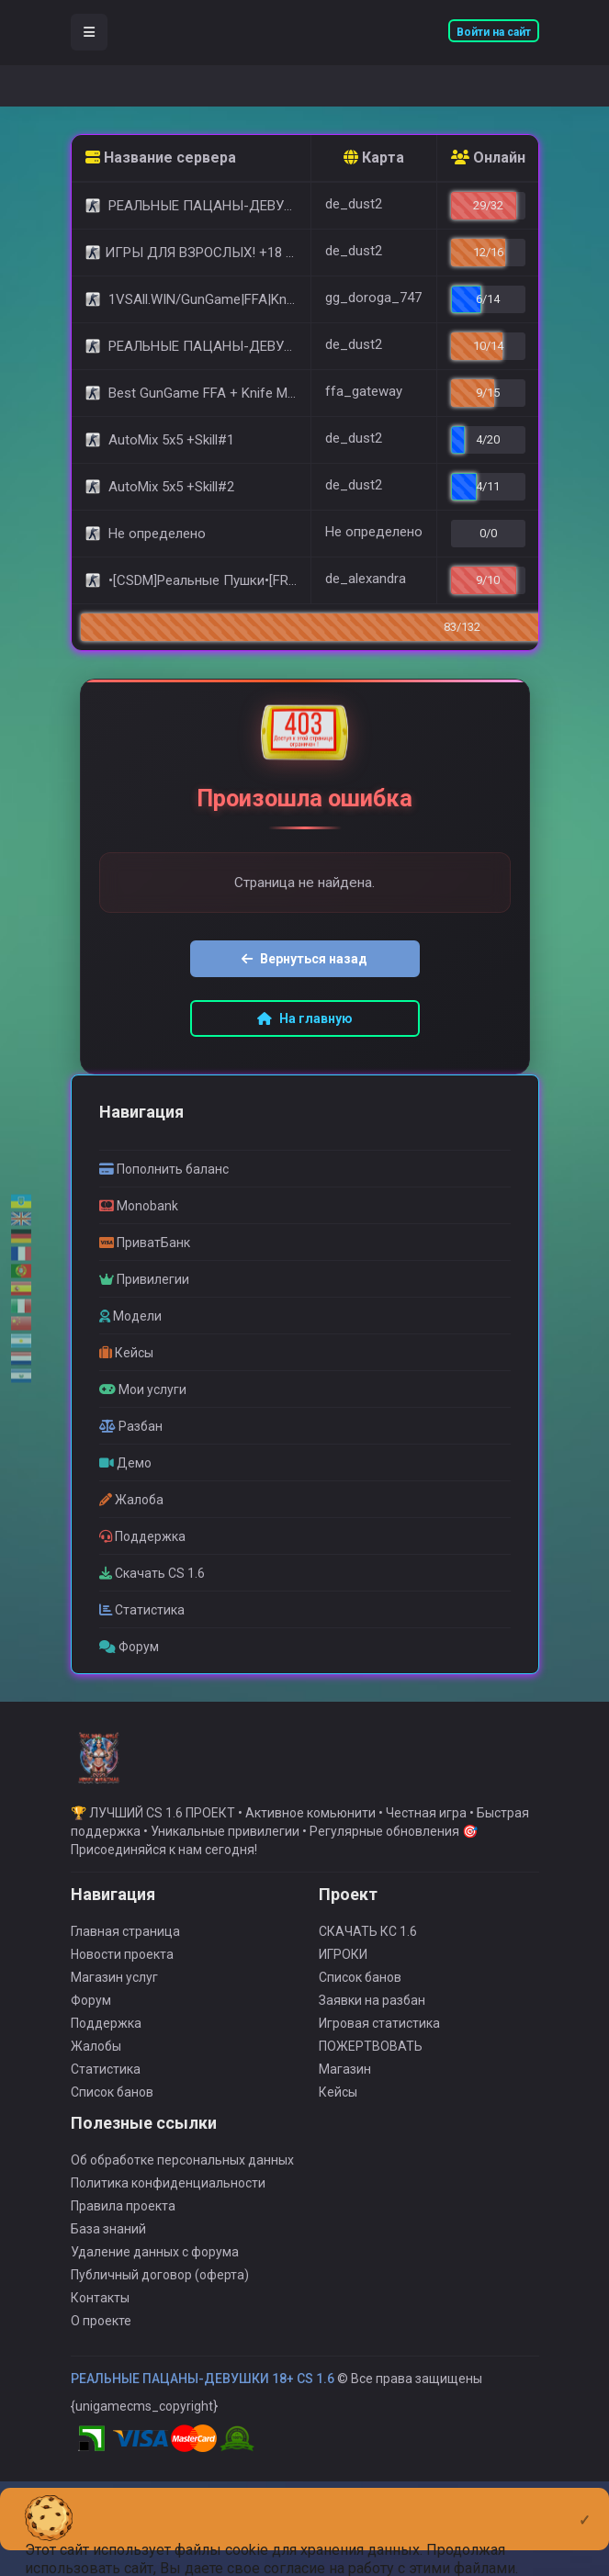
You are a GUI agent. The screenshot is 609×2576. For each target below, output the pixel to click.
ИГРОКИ (343, 1979)
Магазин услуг (114, 2002)
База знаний (108, 2253)
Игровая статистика (379, 2048)
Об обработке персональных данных (182, 2184)
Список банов (112, 2116)
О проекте (101, 2345)
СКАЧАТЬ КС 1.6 (368, 1956)
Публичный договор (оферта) (160, 2299)
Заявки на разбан (372, 2025)
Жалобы (96, 2071)
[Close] (585, 2505)
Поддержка (106, 2048)
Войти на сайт (494, 32)
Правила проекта (123, 2230)
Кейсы (338, 2116)
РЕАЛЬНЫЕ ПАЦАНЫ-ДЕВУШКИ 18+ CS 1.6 (202, 2403)
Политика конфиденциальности (168, 2207)
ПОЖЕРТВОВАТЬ (371, 2071)
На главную (305, 1021)
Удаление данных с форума (155, 2276)
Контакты (100, 2322)
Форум (91, 2025)
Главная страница (125, 1956)
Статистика (106, 2094)
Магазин (345, 2094)
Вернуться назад (304, 961)
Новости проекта (122, 1979)
